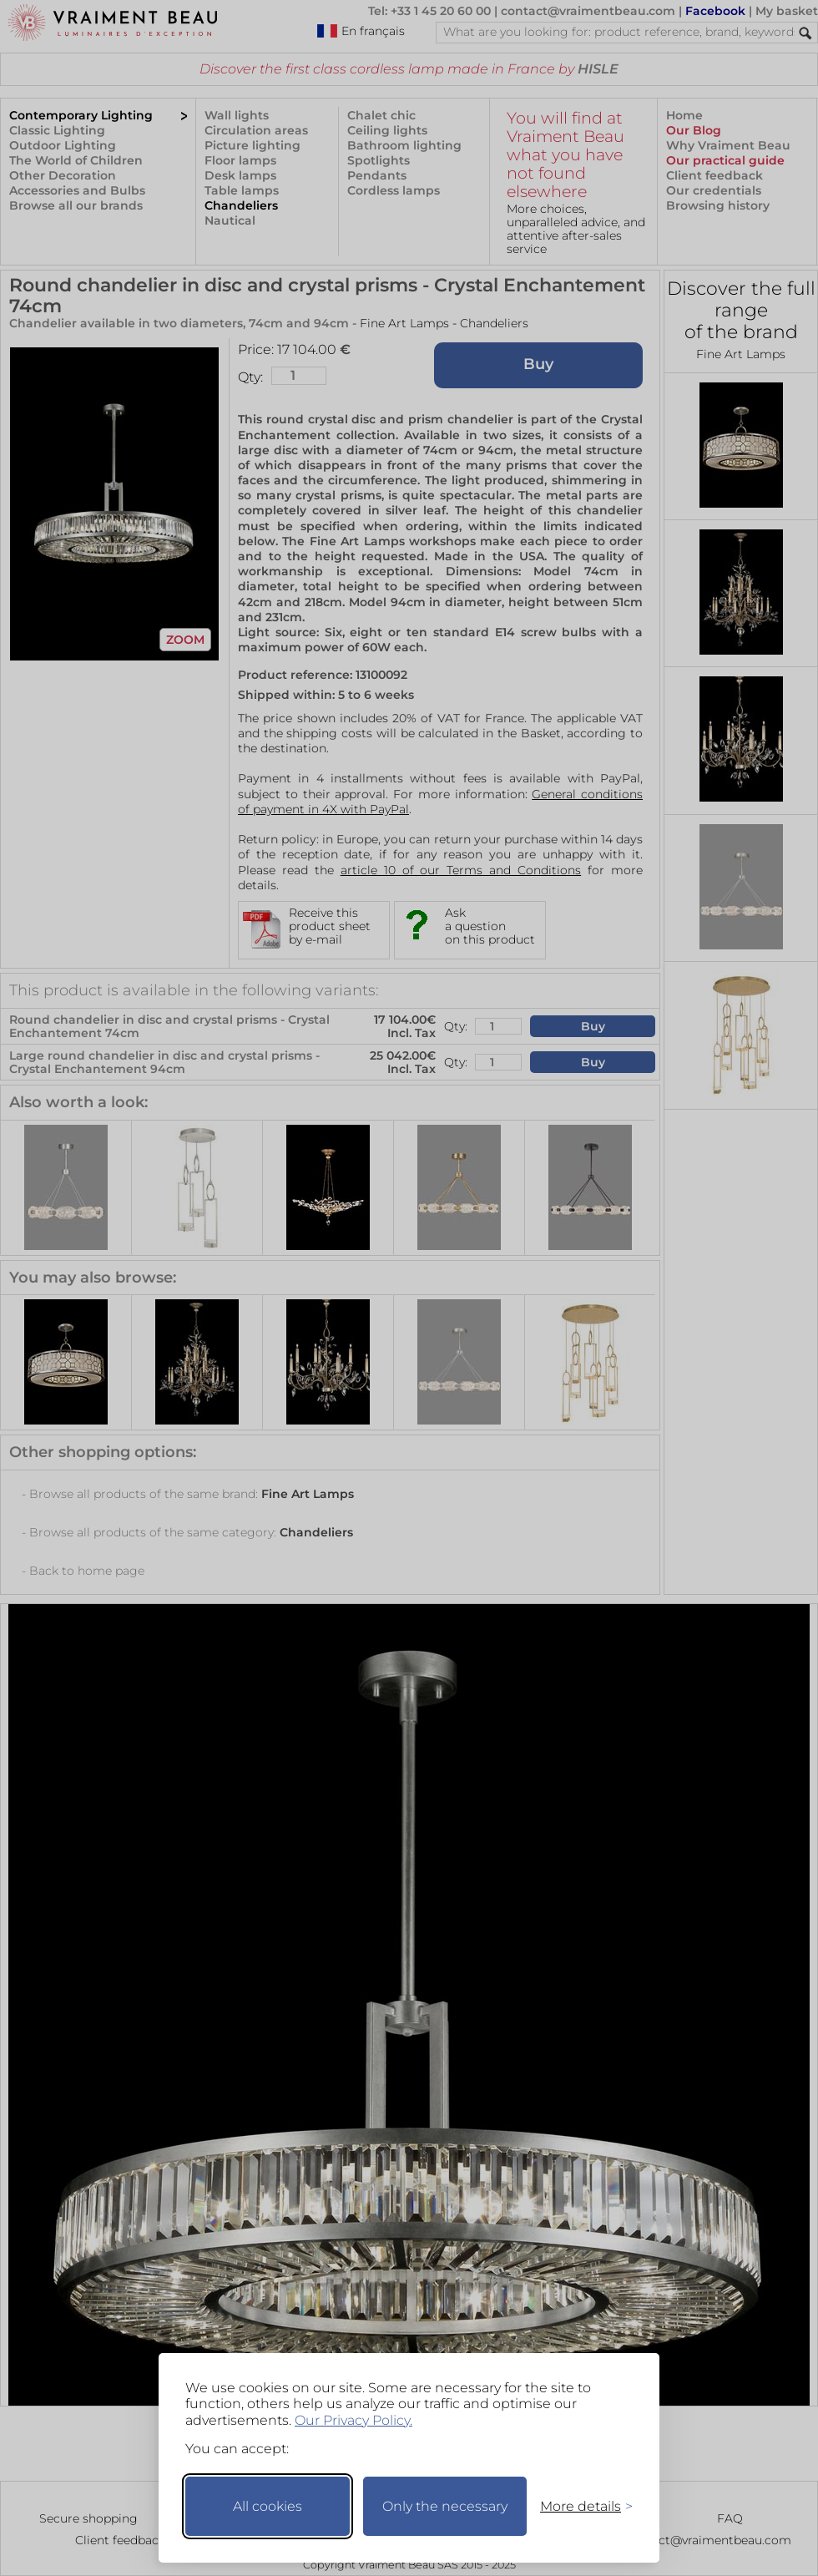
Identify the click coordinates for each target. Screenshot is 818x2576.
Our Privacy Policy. (353, 2420)
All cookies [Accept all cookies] (267, 2506)
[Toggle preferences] (579, 2506)
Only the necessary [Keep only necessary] (444, 2506)
